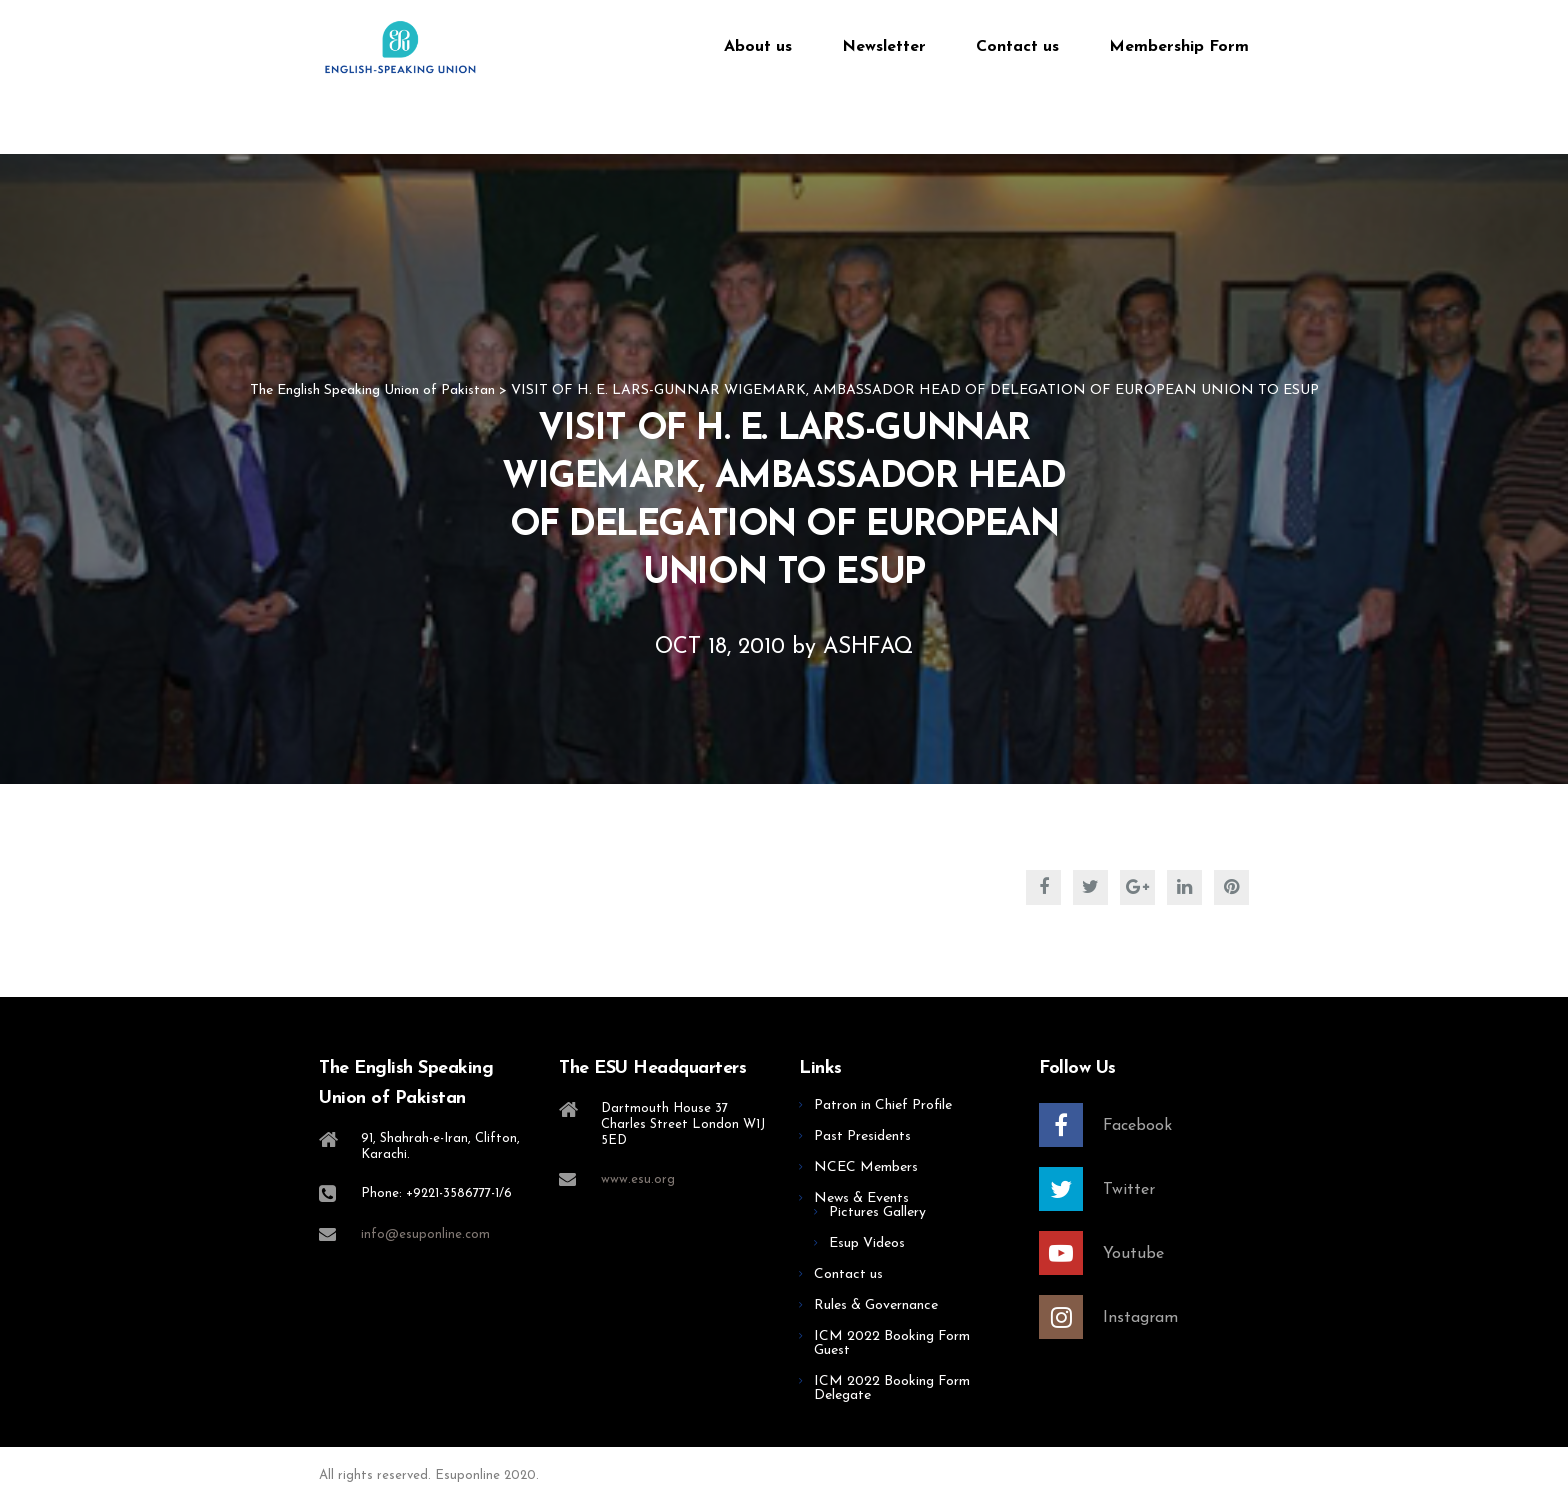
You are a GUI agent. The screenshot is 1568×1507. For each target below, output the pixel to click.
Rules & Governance (876, 1305)
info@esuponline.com (425, 1234)
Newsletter (884, 47)
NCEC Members (866, 1167)
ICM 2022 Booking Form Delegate (892, 1388)
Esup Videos (867, 1243)
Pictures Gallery (877, 1212)
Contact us (1017, 47)
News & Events (861, 1198)
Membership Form (1179, 47)
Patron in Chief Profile (883, 1105)
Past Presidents (862, 1136)
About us (758, 47)
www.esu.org (638, 1179)
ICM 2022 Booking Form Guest (892, 1343)
